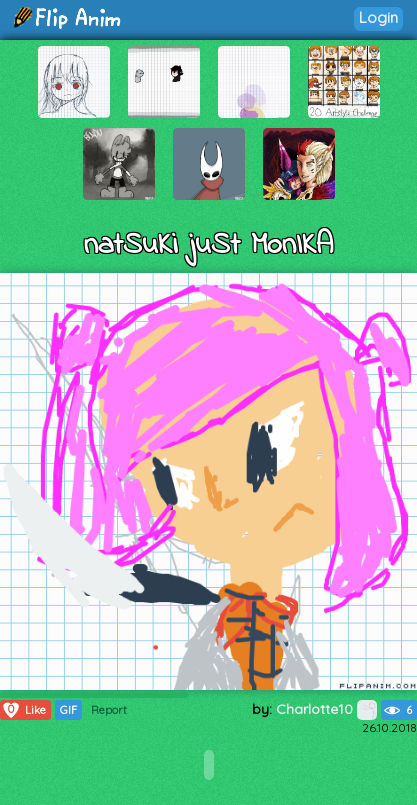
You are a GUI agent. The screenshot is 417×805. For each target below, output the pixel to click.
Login (378, 17)
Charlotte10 (326, 709)
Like (23, 710)
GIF (68, 710)
